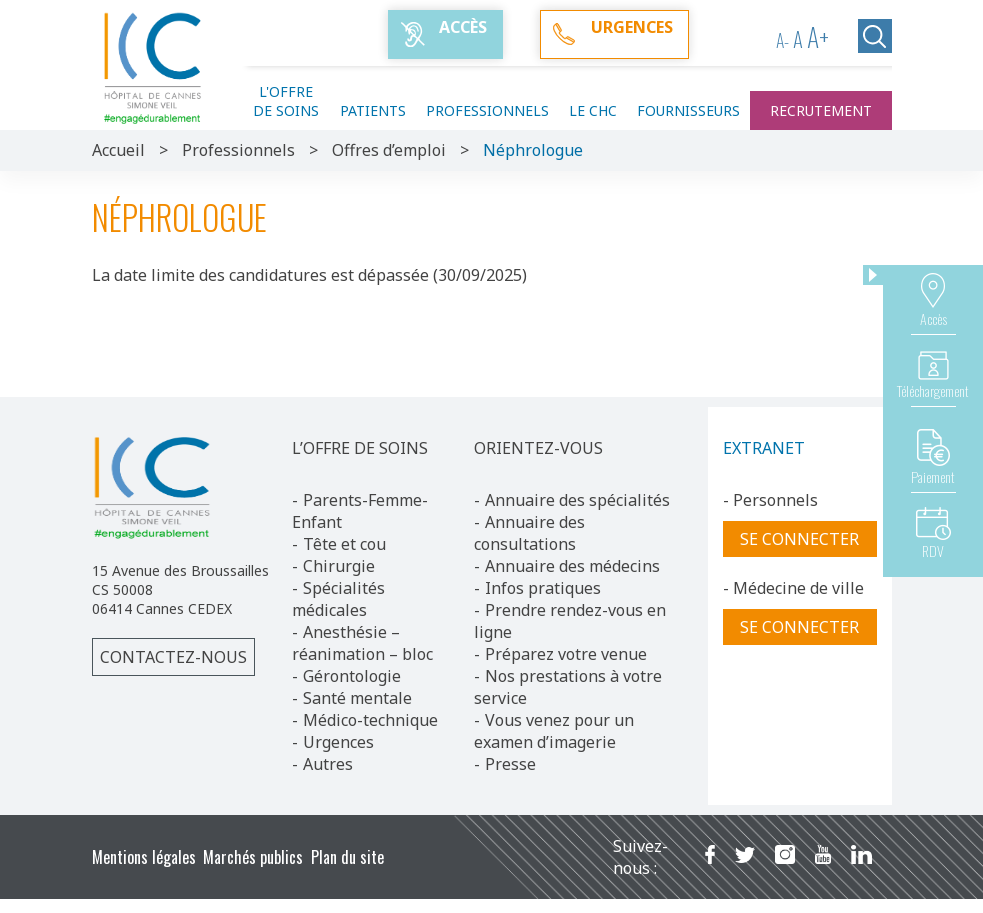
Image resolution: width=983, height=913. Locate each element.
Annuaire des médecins (572, 566)
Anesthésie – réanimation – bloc (362, 643)
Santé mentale (357, 698)
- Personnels (770, 500)
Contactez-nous (173, 657)
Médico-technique (370, 720)
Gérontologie (352, 676)
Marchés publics (253, 857)
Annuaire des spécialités (577, 500)
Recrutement (821, 110)
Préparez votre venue (566, 654)
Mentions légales (144, 857)
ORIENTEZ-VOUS (538, 448)
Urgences (338, 742)
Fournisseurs (688, 110)
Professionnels (487, 110)
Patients (373, 110)
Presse (510, 764)
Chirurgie (339, 566)
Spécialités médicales (338, 599)
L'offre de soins (286, 101)
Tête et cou (344, 544)
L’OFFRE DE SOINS (360, 448)
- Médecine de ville (793, 588)
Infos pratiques (543, 588)
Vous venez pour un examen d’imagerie (554, 731)
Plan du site (347, 857)
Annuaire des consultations (529, 533)
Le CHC (593, 110)
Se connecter (799, 539)
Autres (328, 764)
